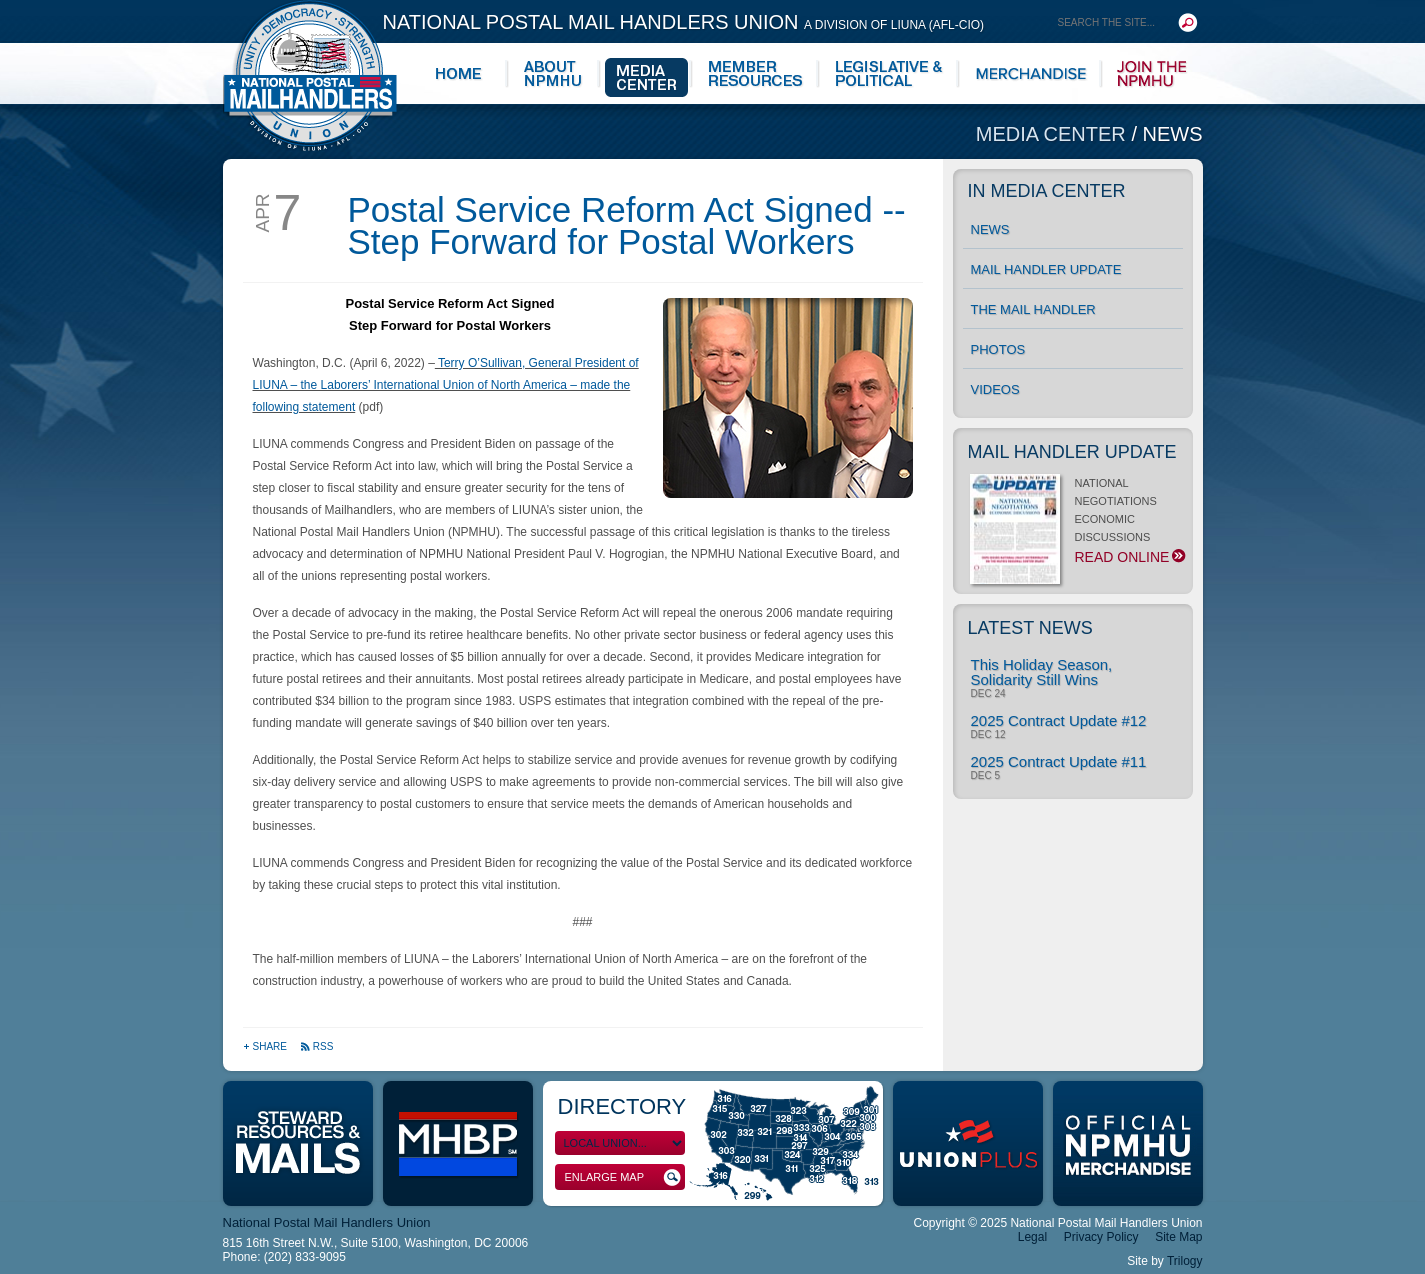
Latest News (1030, 628)
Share (266, 1046)
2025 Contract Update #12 (1059, 720)
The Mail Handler (1033, 309)
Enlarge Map (623, 1177)
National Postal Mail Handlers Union (684, 22)
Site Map (1178, 1237)
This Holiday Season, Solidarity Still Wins (1042, 672)
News (1173, 134)
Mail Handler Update (1046, 269)
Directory (622, 1106)
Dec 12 (988, 735)
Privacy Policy (1101, 1237)
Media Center (1054, 134)
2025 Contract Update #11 (1059, 761)
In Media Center (1047, 191)
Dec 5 (985, 776)
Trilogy (1185, 1261)
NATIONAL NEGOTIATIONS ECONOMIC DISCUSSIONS (1076, 526)
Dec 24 (988, 694)
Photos (998, 349)
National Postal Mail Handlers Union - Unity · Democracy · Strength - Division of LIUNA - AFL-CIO (310, 75)
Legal (1032, 1237)
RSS (317, 1046)
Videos (995, 389)
